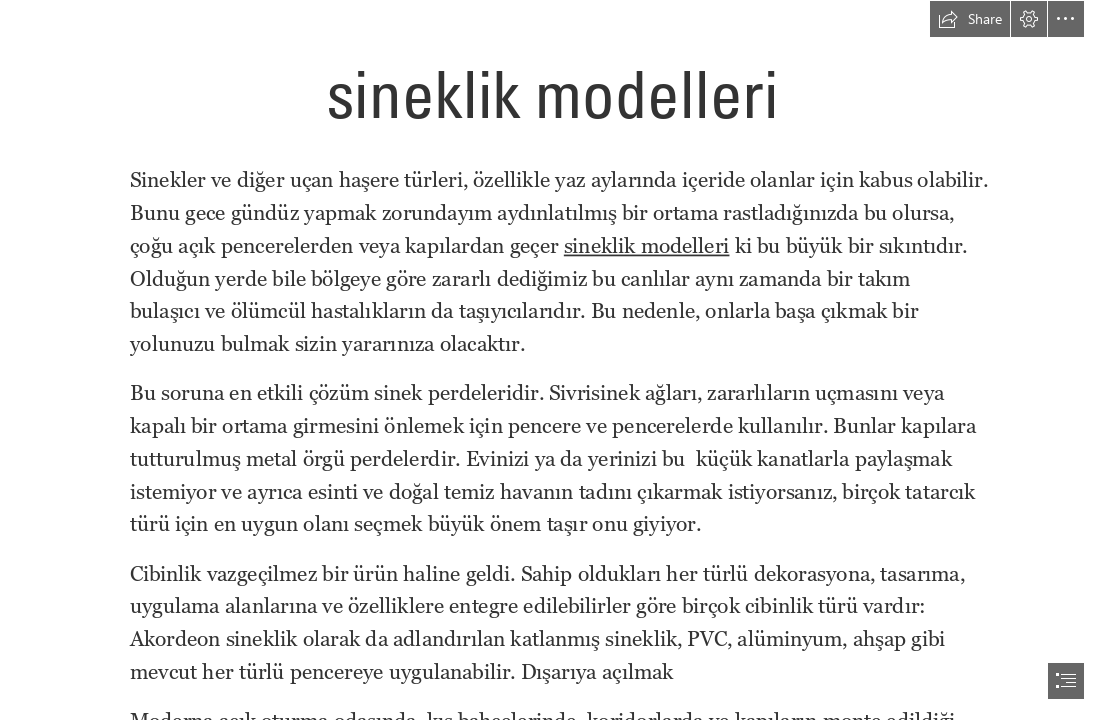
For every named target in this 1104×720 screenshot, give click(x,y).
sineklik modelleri (647, 245)
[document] (552, 360)
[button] (970, 19)
